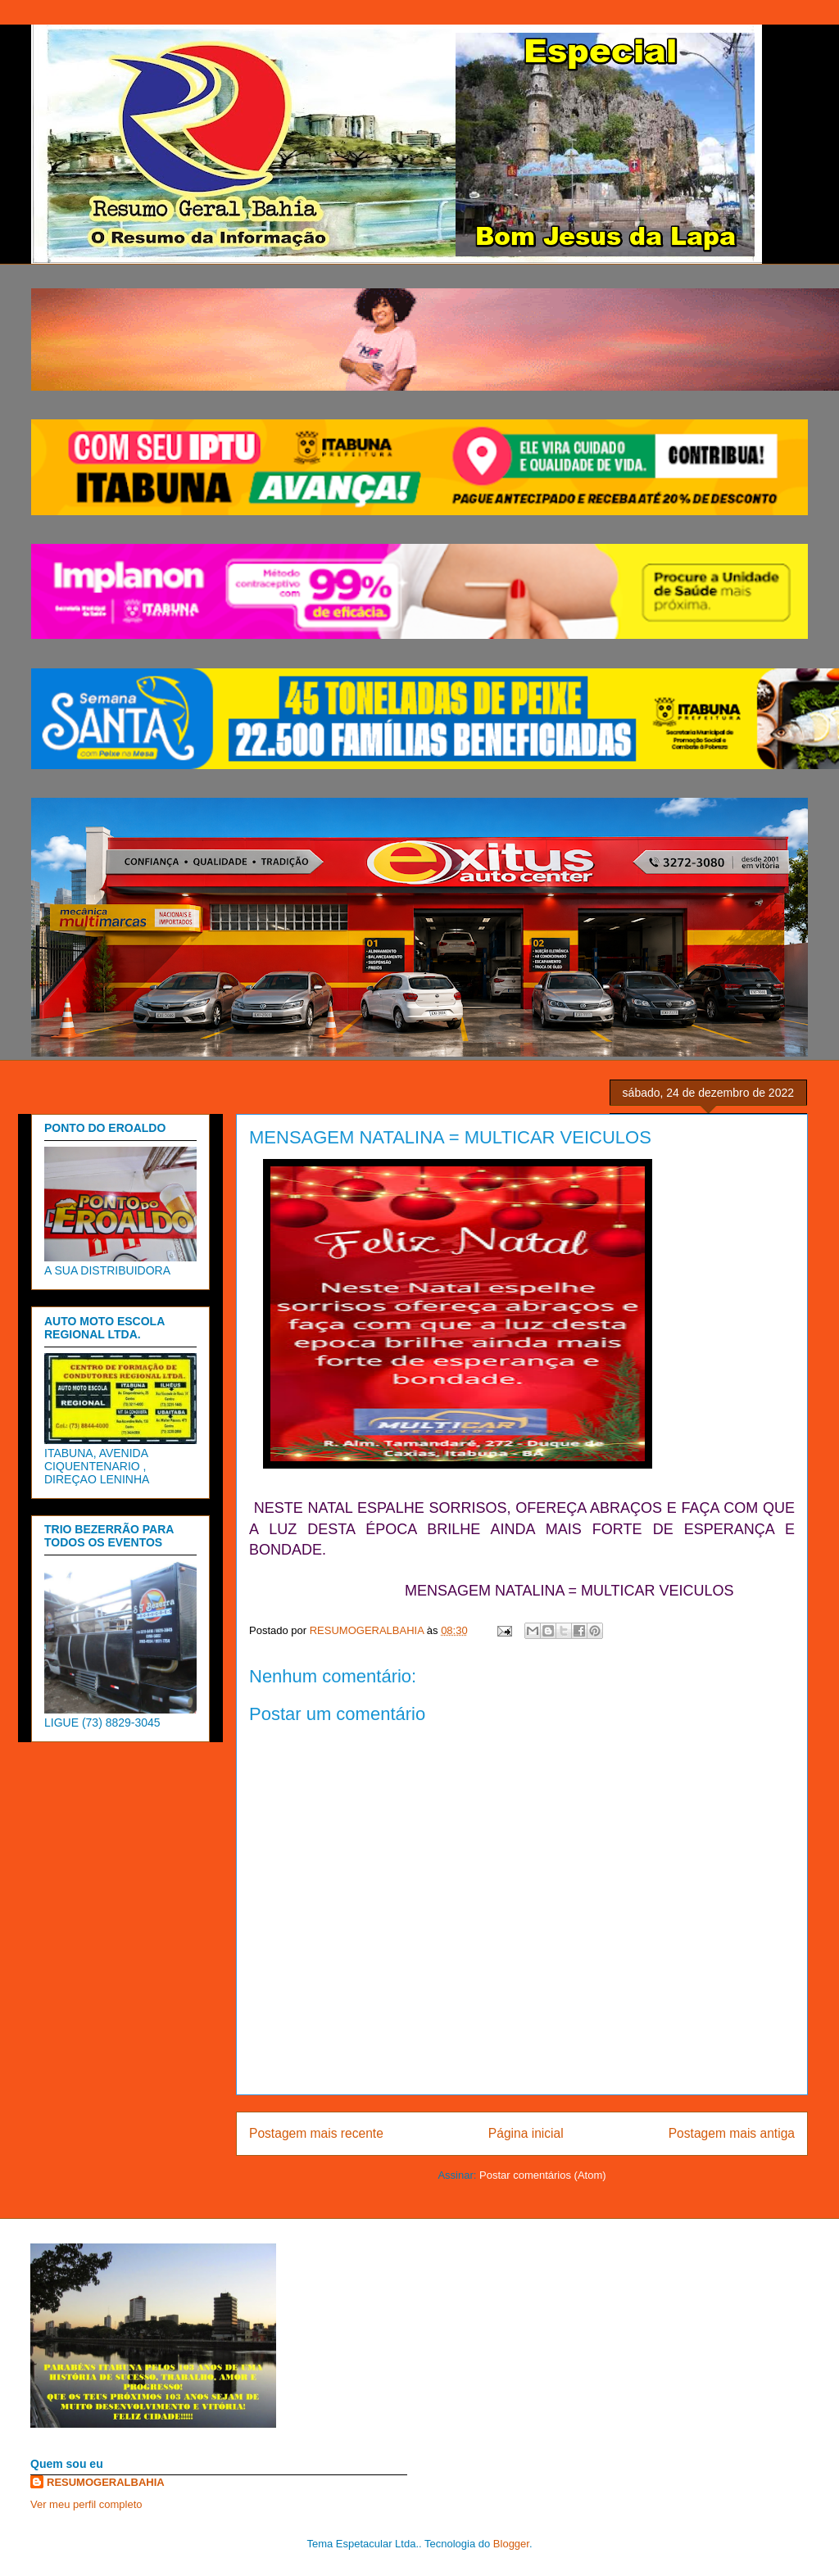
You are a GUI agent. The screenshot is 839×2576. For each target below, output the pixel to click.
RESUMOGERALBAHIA (106, 2482)
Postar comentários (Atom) (542, 2175)
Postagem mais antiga (732, 2133)
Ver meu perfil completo (86, 2504)
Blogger (511, 2544)
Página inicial (526, 2133)
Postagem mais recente (316, 2133)
